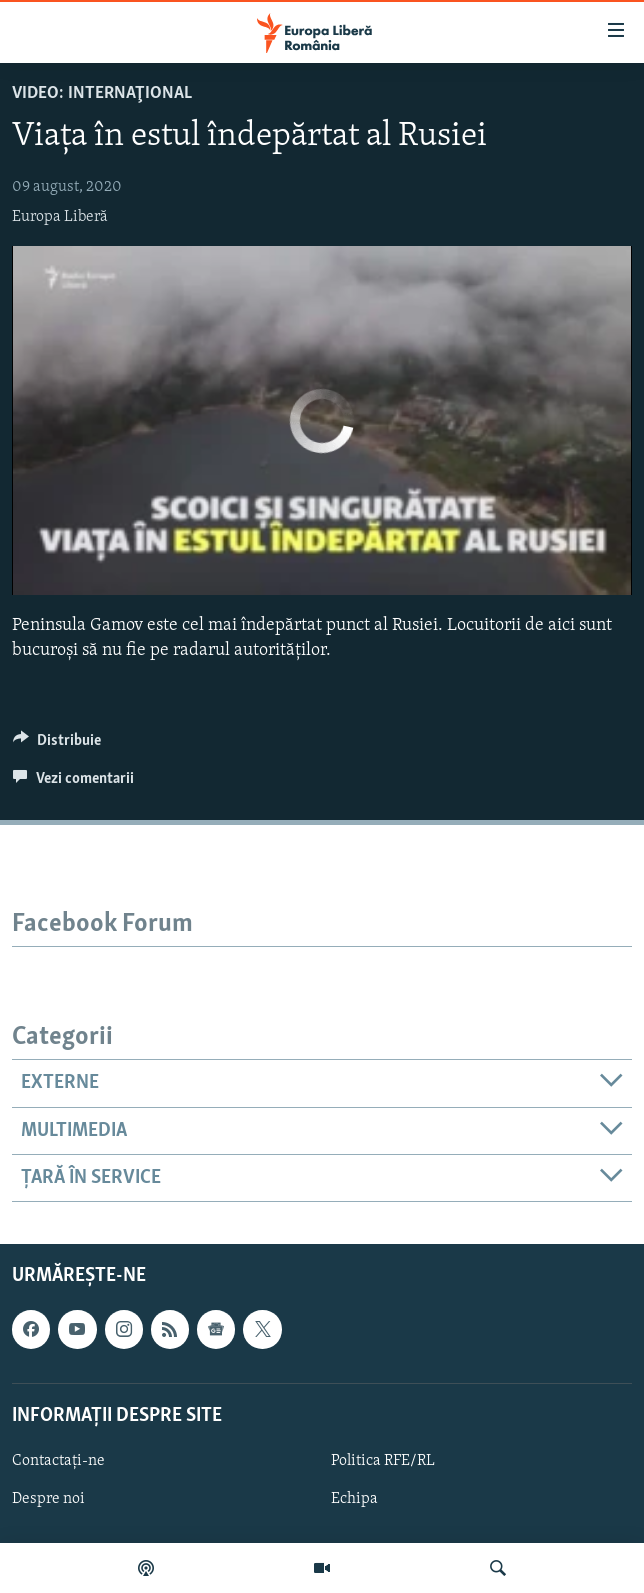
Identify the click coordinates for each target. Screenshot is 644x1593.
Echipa (354, 1499)
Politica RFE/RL (383, 1461)
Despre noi (48, 1499)
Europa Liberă (60, 217)
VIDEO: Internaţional (102, 93)
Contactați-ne (58, 1461)
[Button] (57, 745)
